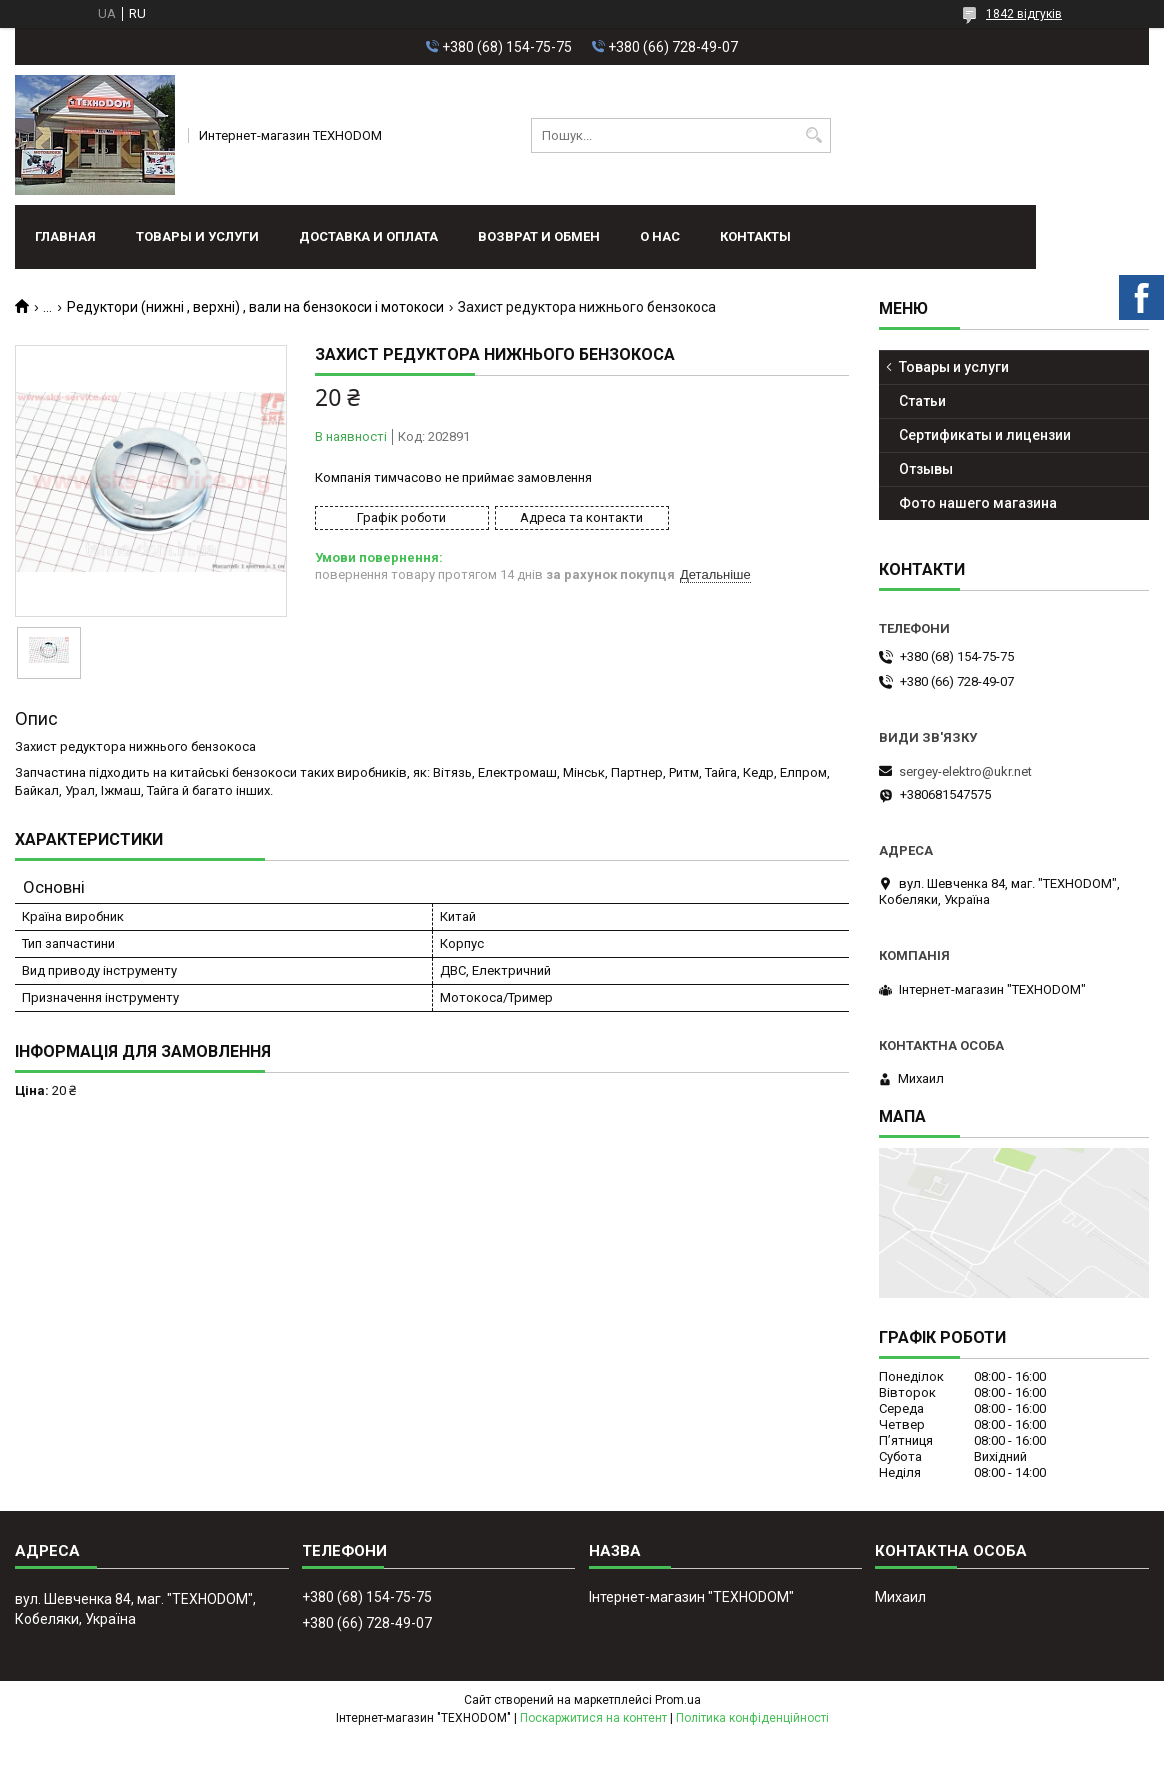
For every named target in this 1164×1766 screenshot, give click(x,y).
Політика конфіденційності (752, 1718)
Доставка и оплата (368, 236)
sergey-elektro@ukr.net (965, 771)
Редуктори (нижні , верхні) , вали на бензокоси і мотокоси (255, 307)
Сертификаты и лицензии (985, 435)
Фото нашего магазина (978, 503)
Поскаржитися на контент (593, 1718)
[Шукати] (813, 135)
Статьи (922, 401)
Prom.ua (678, 1700)
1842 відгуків (1024, 14)
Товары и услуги (197, 236)
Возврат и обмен (539, 236)
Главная (65, 236)
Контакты (755, 236)
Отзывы (926, 469)
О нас (660, 236)
